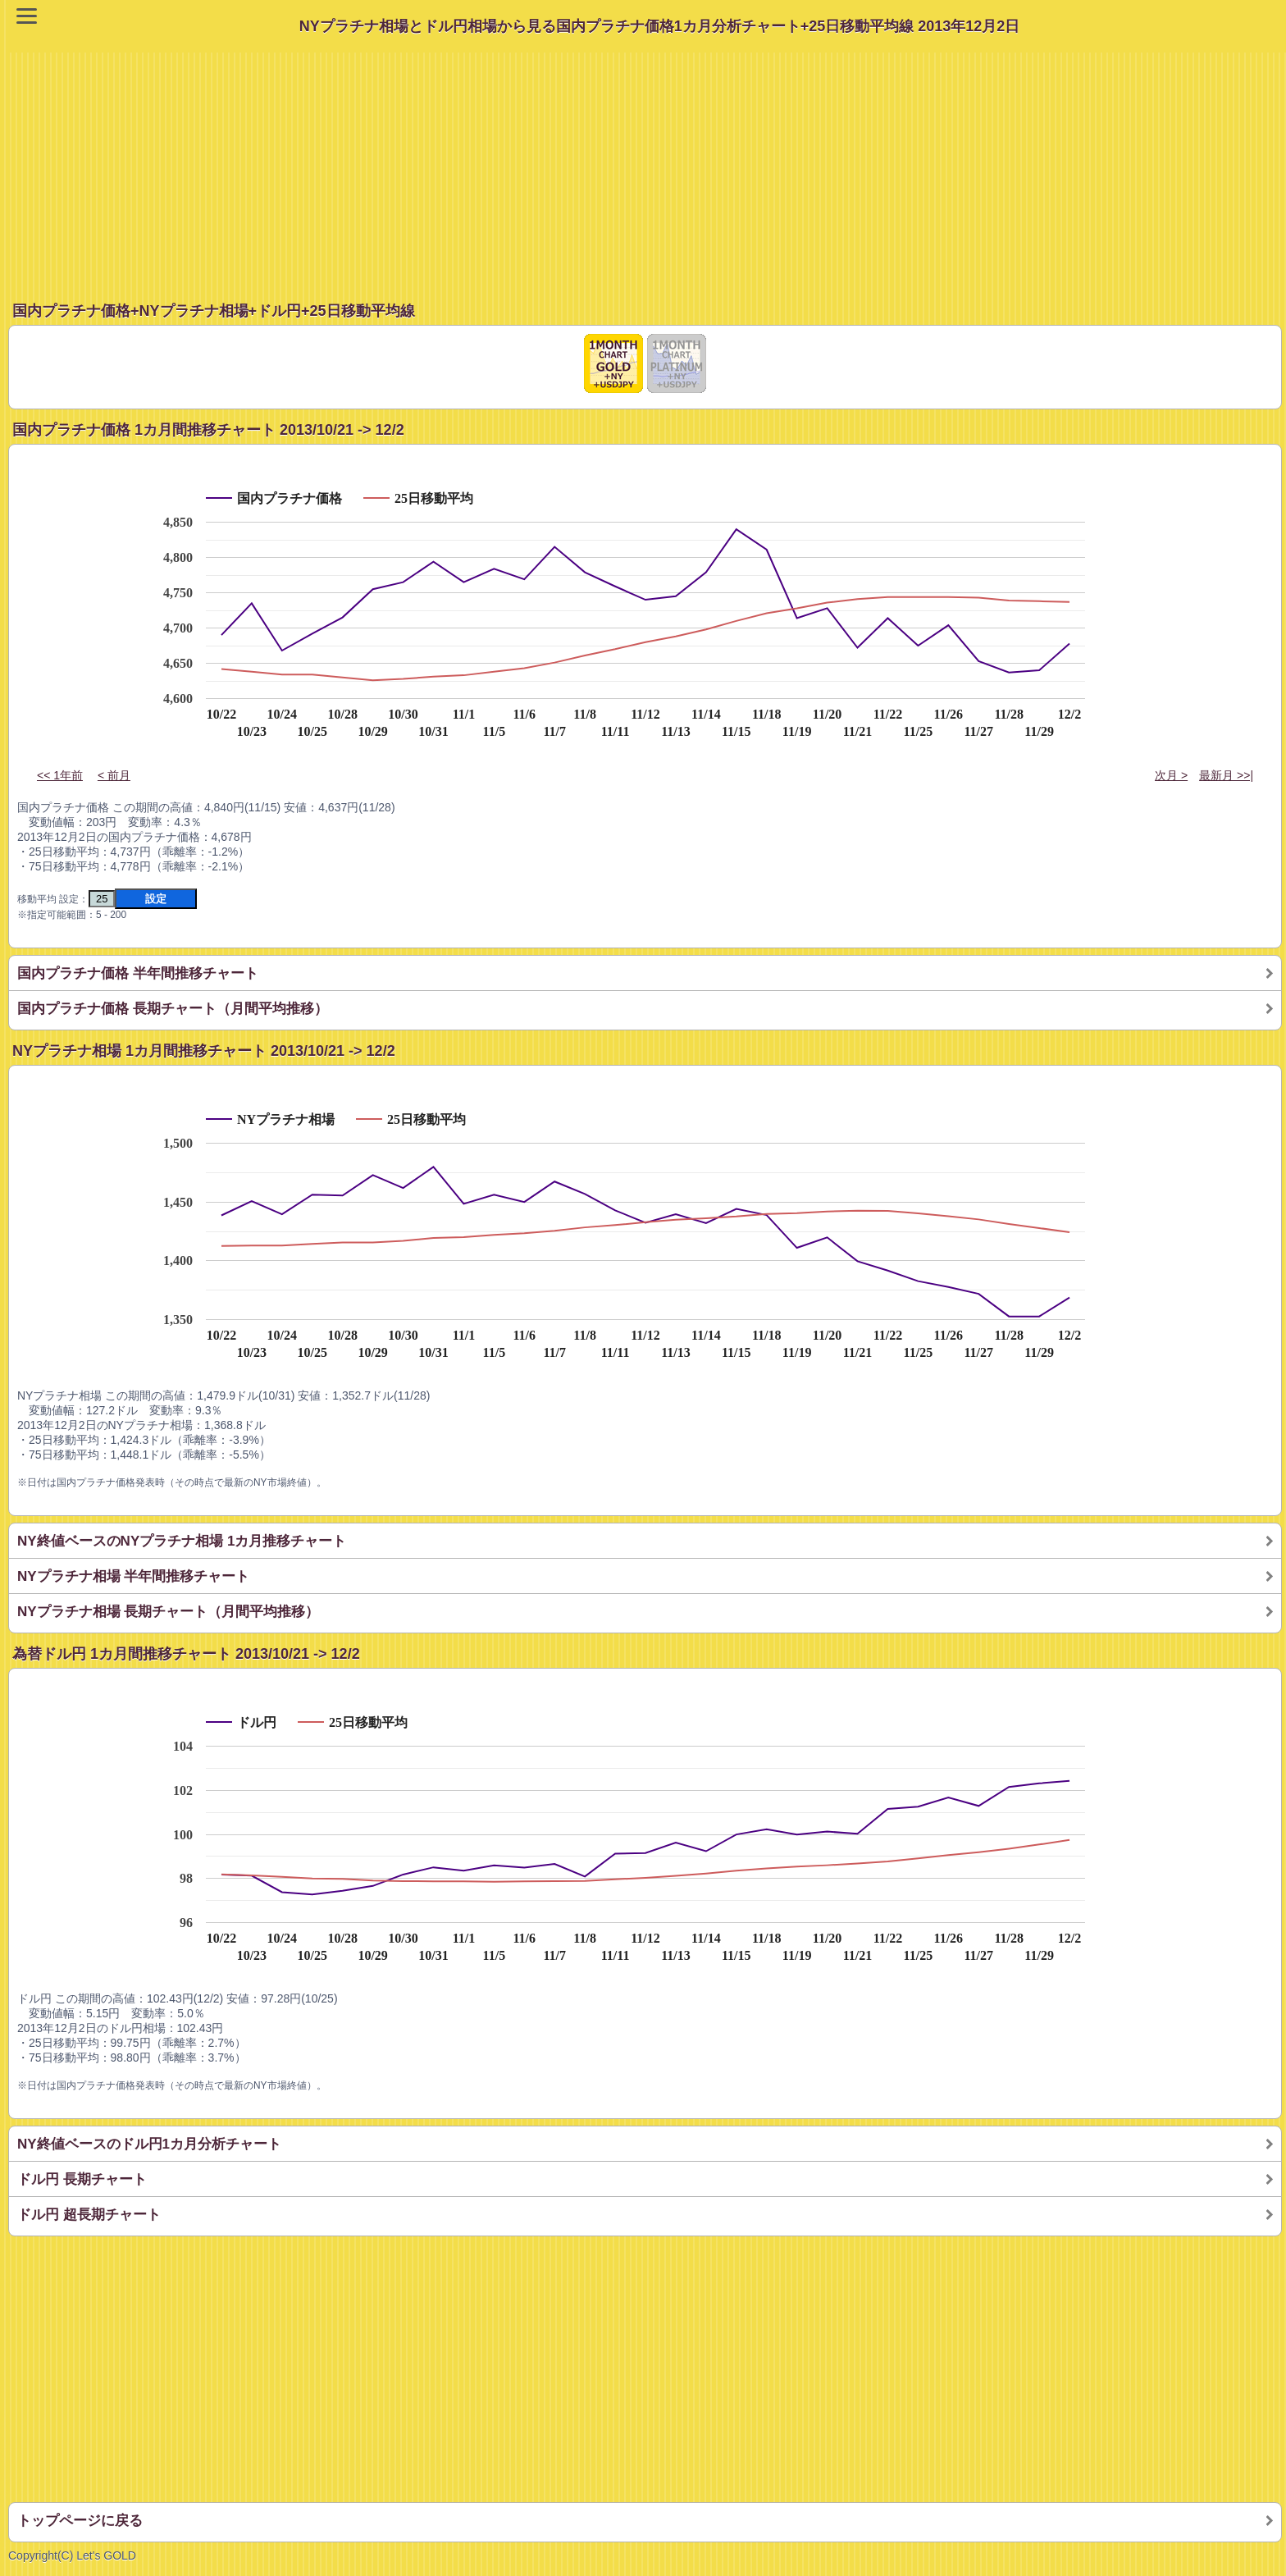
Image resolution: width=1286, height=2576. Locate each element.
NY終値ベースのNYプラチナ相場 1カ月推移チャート (181, 1541)
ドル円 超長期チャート (89, 2214)
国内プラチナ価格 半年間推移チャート (137, 973)
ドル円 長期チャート (82, 2179)
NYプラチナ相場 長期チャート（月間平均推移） (168, 1611)
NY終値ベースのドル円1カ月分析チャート (149, 2144)
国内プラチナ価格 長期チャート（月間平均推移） (172, 1008)
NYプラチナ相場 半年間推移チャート (133, 1576)
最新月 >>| (1226, 775)
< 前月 (114, 775)
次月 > (1171, 775)
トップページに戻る (80, 2520)
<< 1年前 (60, 775)
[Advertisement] (647, 167)
